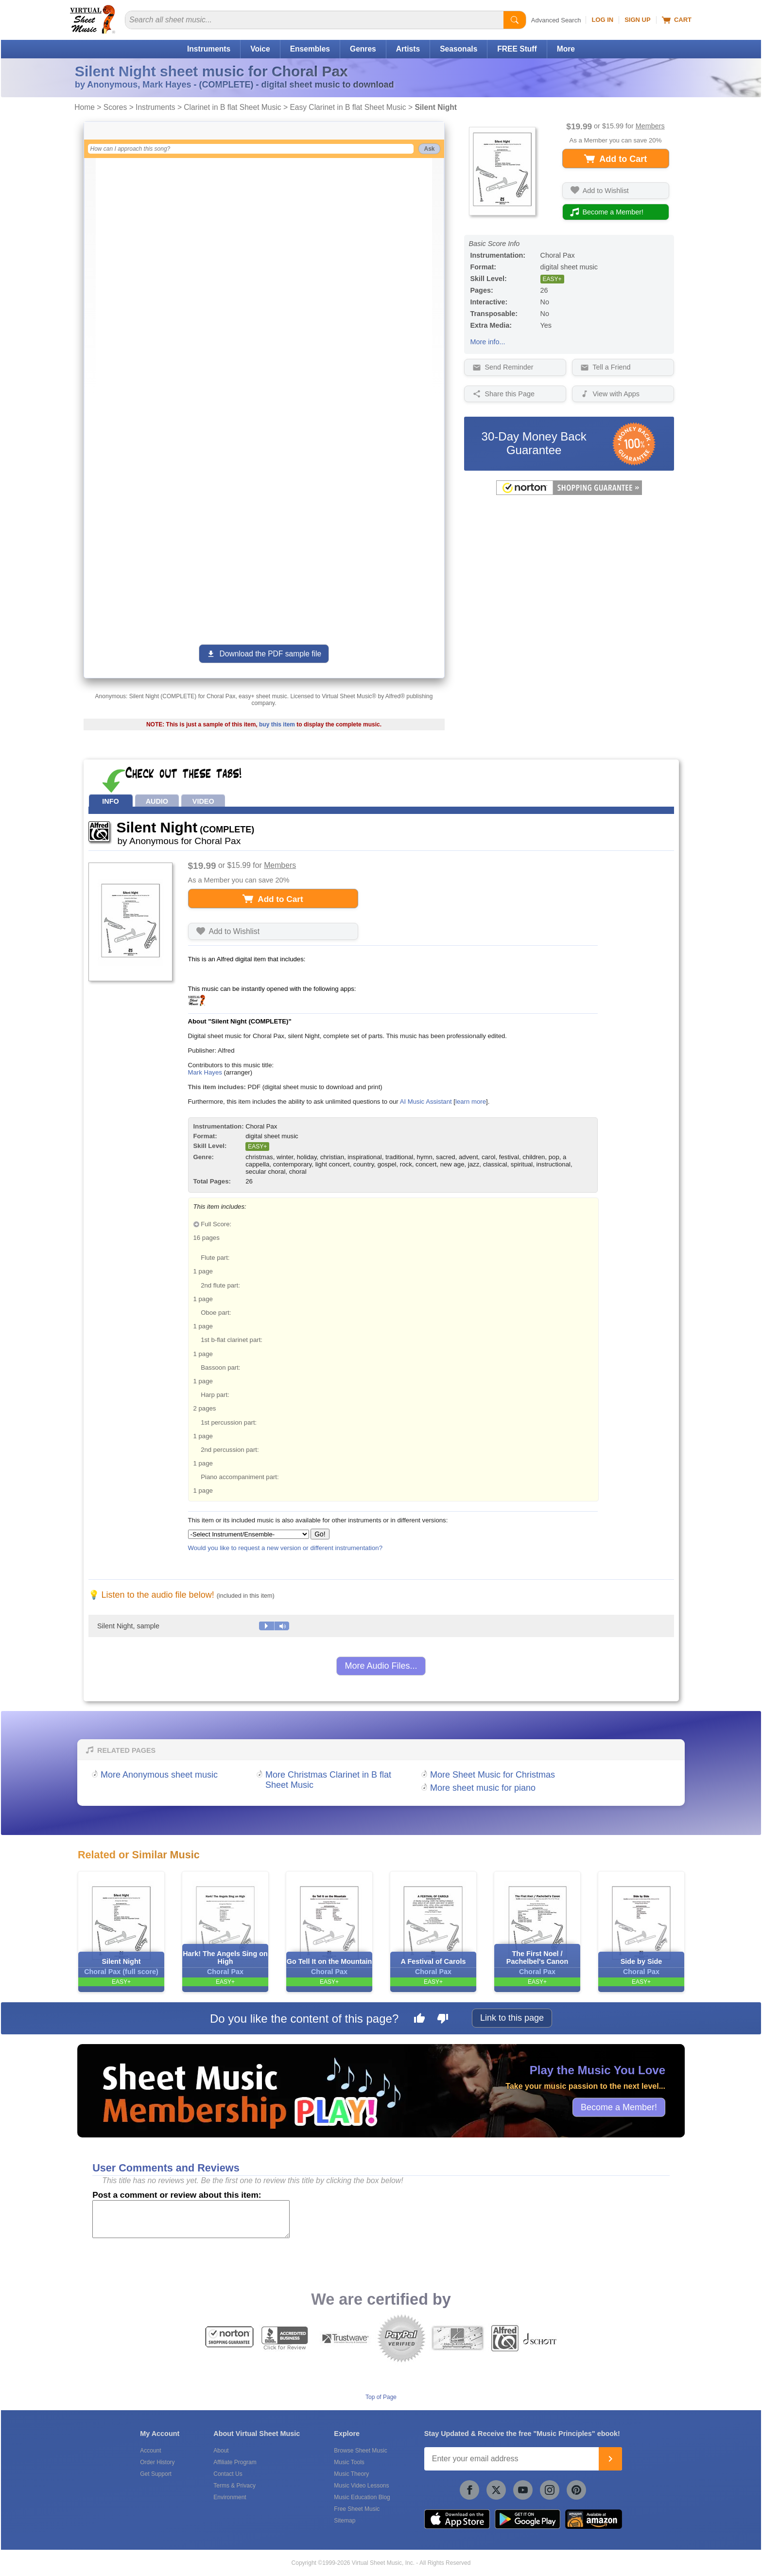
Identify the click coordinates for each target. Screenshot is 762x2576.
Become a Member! (619, 2107)
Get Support (156, 2473)
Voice (260, 49)
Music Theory (351, 2473)
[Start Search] (514, 20)
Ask (429, 148)
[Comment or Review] (191, 2219)
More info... (487, 342)
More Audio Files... (381, 1666)
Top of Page (381, 2397)
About (220, 2450)
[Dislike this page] (442, 2020)
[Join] (610, 2458)
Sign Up (637, 19)
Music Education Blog (362, 2497)
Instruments (208, 49)
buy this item (277, 724)
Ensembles (310, 49)
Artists (408, 49)
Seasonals (458, 49)
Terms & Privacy (234, 2485)
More (566, 49)
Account (150, 2450)
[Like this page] (419, 2020)
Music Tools (349, 2462)
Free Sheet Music (357, 2508)
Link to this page (512, 2018)
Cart (677, 20)
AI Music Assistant (426, 1101)
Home (84, 107)
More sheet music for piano (483, 1788)
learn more (470, 1101)
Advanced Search (556, 20)
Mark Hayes (205, 1072)
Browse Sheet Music (360, 2450)
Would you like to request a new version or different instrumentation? (285, 1548)
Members (650, 126)
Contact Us (227, 2473)
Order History (157, 2462)
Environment (229, 2497)
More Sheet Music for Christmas (492, 1775)
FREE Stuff (517, 49)
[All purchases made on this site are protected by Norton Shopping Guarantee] (569, 493)
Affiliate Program (234, 2462)
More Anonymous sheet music (159, 1775)
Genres (363, 49)
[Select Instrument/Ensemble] (248, 1534)
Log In (602, 19)
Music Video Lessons (361, 2485)
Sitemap (344, 2520)
